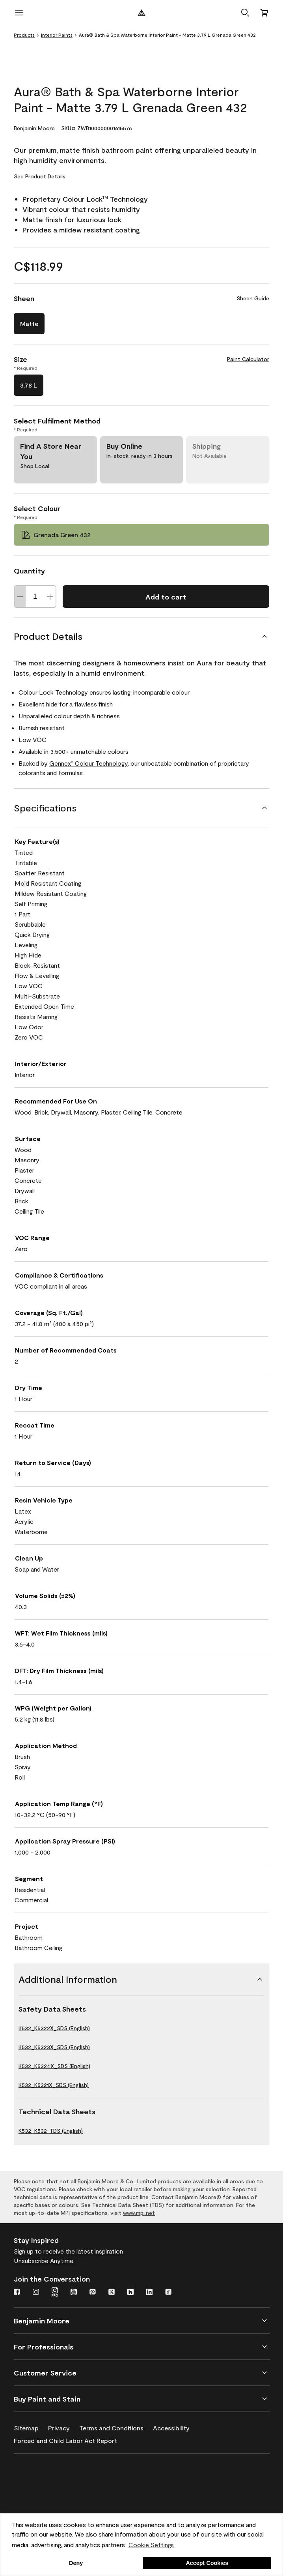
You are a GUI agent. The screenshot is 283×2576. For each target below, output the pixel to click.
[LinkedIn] (149, 2293)
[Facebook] (17, 2293)
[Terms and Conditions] (116, 2426)
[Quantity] (35, 596)
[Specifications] (141, 808)
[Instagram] (36, 2293)
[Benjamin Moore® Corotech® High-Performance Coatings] (52, 2473)
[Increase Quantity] (50, 596)
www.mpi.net (139, 2212)
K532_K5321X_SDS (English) (54, 2084)
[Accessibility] (176, 2426)
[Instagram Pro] (55, 2292)
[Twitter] (111, 2293)
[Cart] (264, 12)
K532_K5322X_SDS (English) (54, 2028)
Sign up (24, 2251)
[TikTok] (168, 2293)
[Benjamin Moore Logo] (141, 12)
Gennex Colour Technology (88, 763)
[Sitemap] (31, 2426)
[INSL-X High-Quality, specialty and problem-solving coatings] (52, 2496)
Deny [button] (76, 2563)
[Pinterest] (92, 2293)
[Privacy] (63, 2426)
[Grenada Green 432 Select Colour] (141, 535)
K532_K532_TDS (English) (51, 2130)
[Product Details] (141, 636)
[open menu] (18, 12)
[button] (245, 12)
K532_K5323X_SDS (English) (54, 2047)
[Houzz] (130, 2293)
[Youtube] (74, 2293)
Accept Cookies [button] (207, 2563)
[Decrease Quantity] (20, 596)
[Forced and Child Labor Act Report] (70, 2439)
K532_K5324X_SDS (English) (54, 2066)
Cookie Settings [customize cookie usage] (151, 2544)
